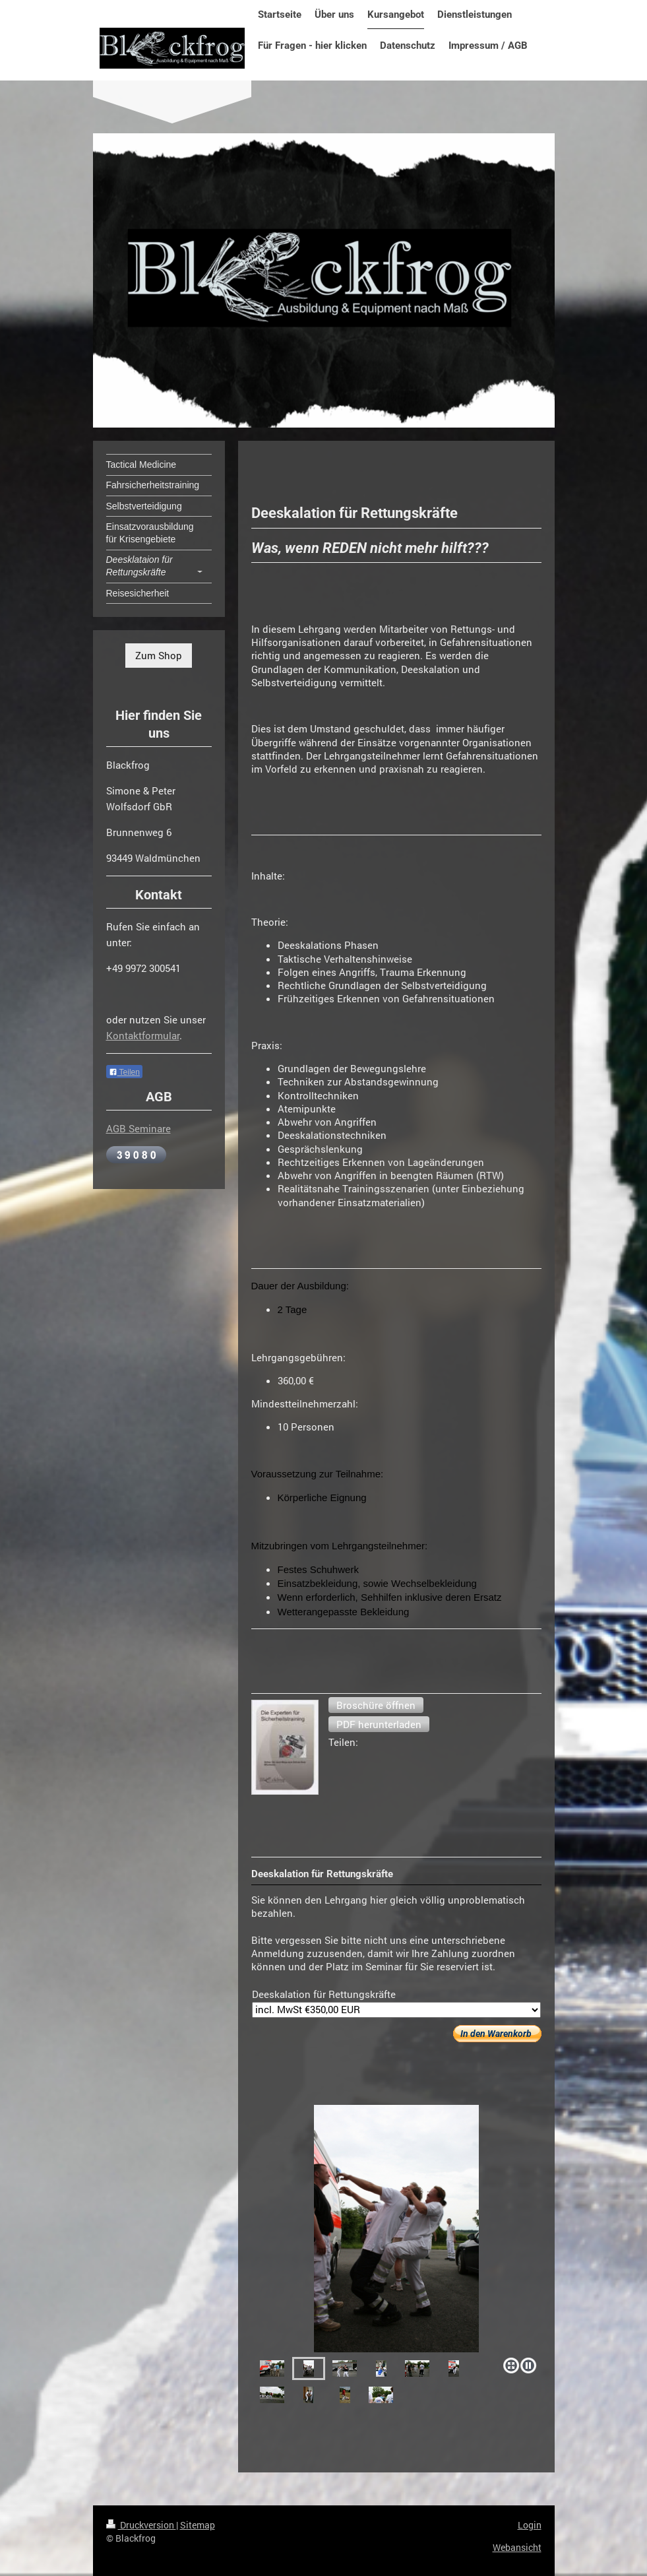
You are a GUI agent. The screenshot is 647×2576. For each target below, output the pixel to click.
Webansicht (517, 2547)
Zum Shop (158, 655)
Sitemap (197, 2525)
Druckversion (141, 2525)
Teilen (124, 1072)
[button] (375, 1705)
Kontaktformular (142, 1035)
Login (529, 2525)
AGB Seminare (138, 1128)
